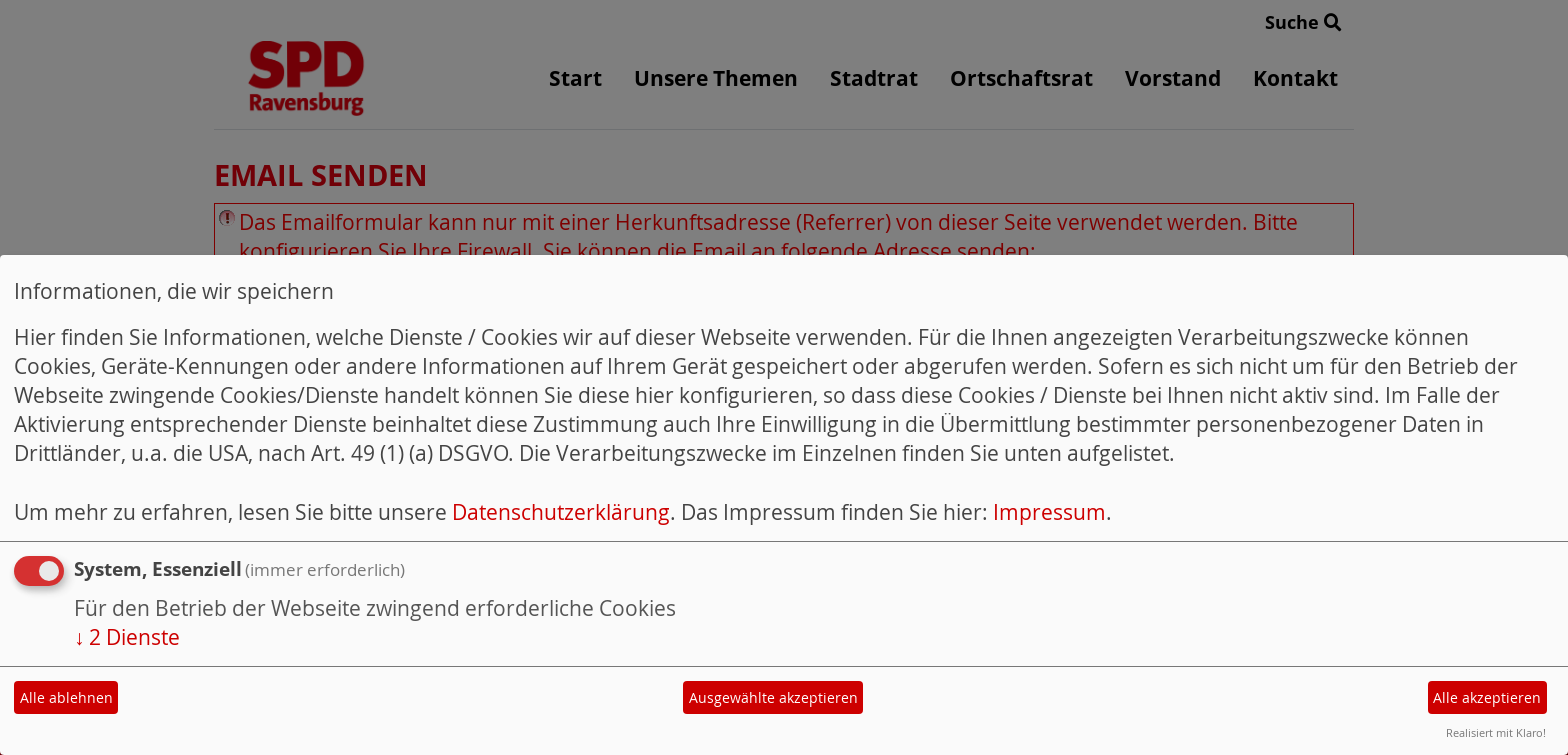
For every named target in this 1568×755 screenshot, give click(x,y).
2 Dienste (127, 637)
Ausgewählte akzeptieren (773, 697)
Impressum (1049, 512)
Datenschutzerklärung (561, 512)
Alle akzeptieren (1487, 697)
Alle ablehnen (66, 697)
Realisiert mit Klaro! (1496, 732)
